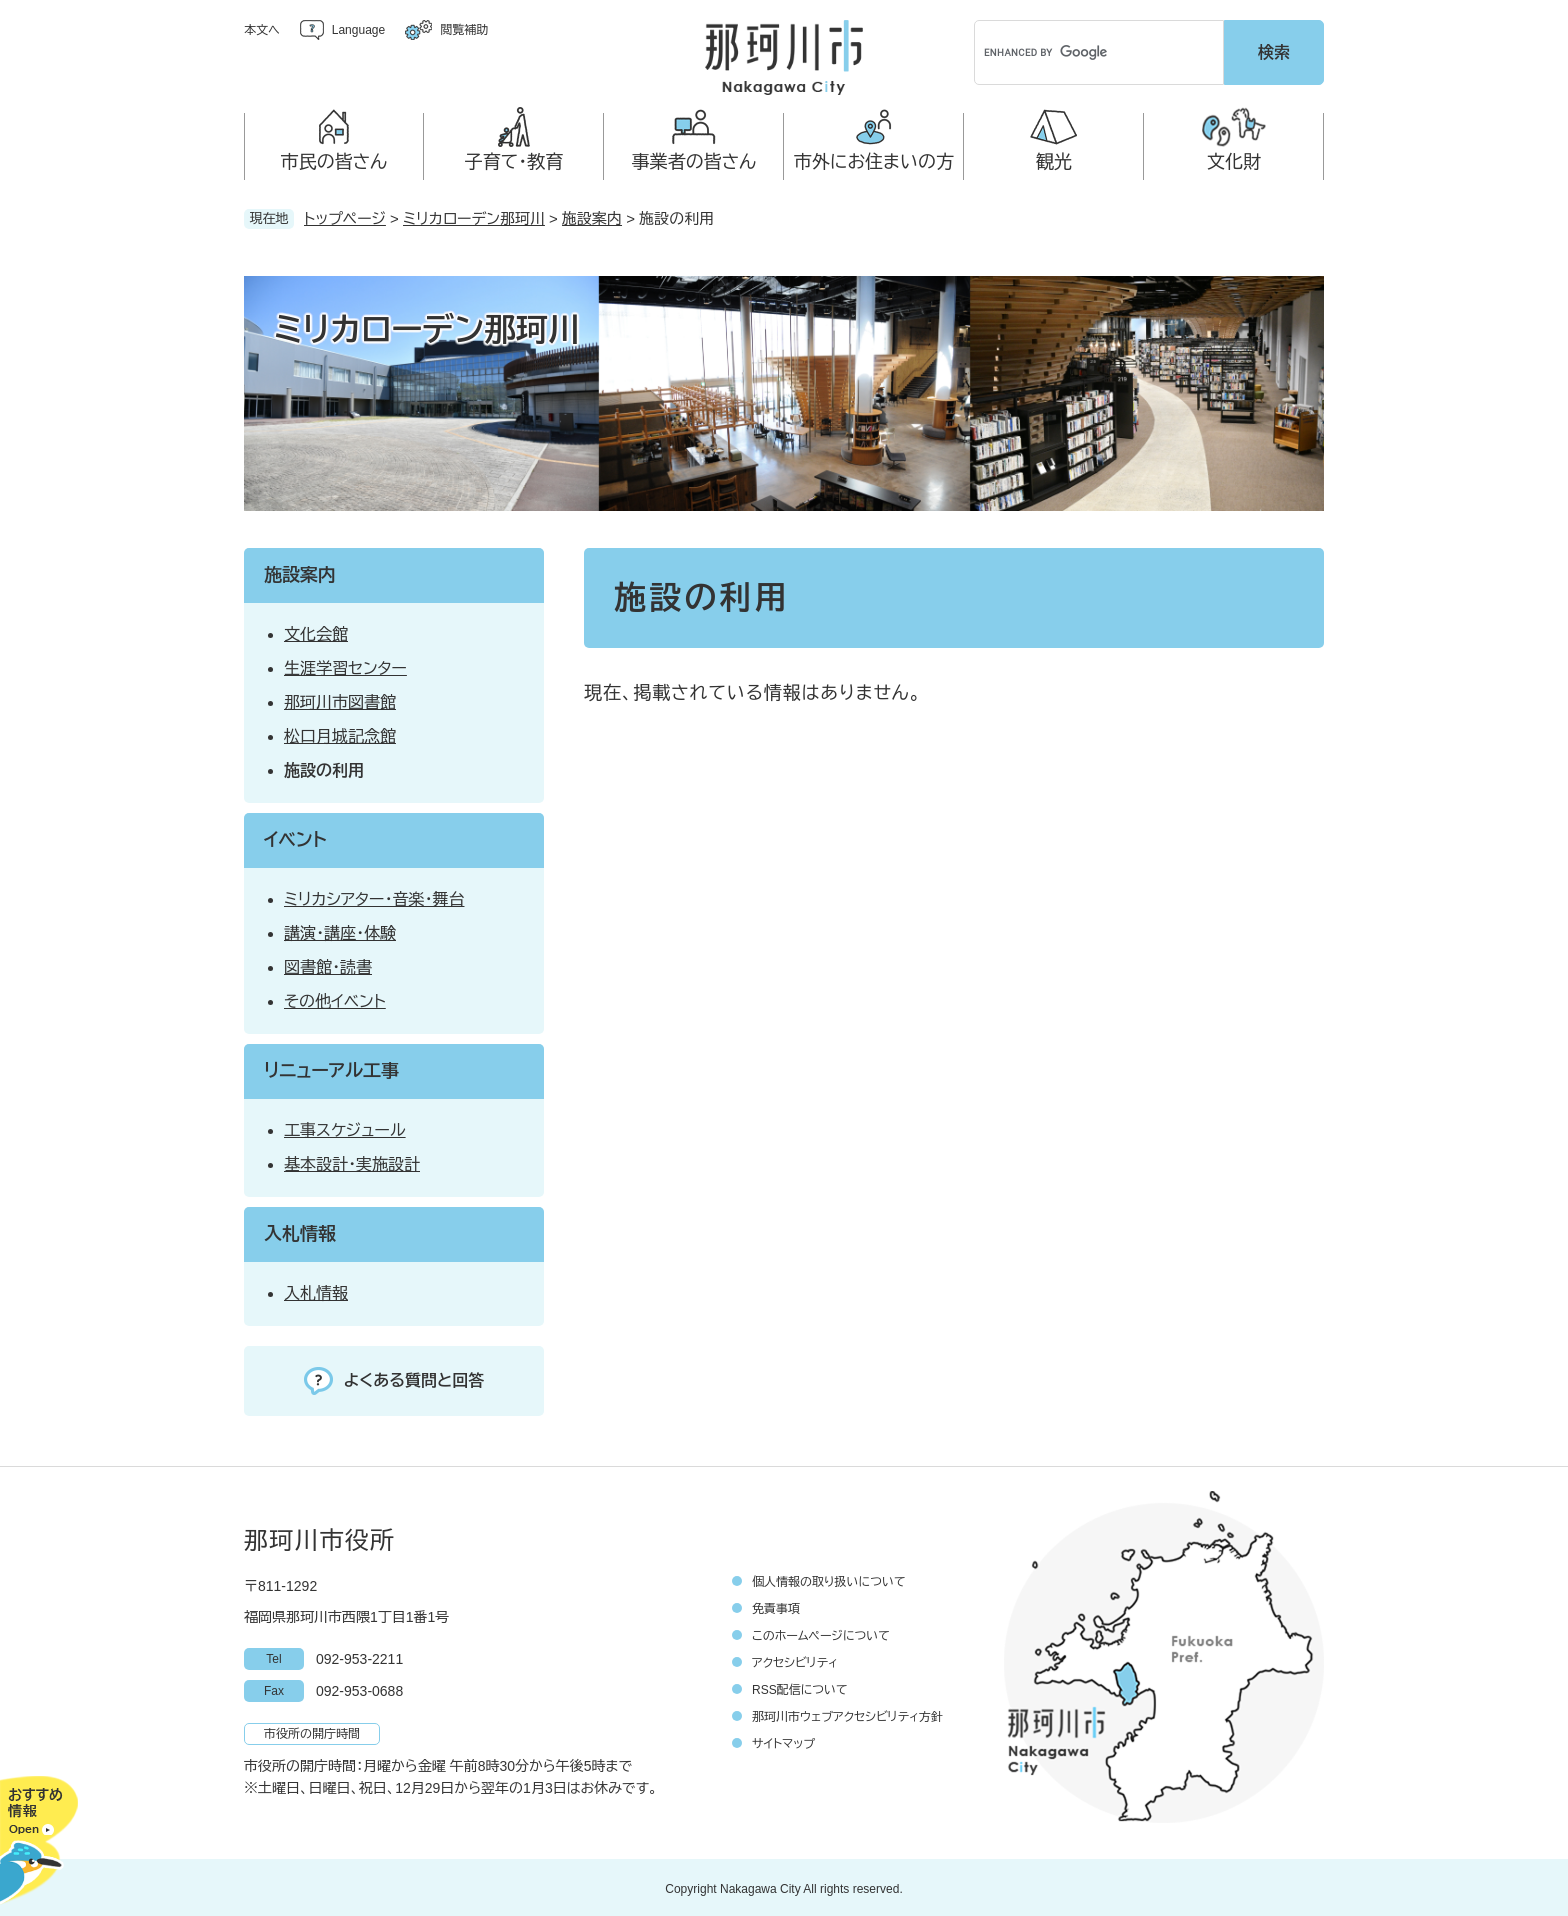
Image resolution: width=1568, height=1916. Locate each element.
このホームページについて (821, 1633)
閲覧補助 (464, 30)
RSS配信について (800, 1687)
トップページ (345, 215)
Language (358, 30)
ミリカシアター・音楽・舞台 (374, 896)
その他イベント (335, 998)
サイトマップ (783, 1741)
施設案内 (592, 215)
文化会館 (316, 631)
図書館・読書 (328, 964)
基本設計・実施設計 (352, 1161)
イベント (295, 837)
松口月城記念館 (340, 733)
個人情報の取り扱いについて (829, 1579)
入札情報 (300, 1231)
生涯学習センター (345, 665)
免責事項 (776, 1606)
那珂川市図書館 (340, 699)
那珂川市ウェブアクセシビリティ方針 (847, 1714)
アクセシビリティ (795, 1660)
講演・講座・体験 (340, 930)
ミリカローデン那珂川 (474, 215)
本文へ (262, 30)
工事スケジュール (345, 1127)
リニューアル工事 (331, 1068)
